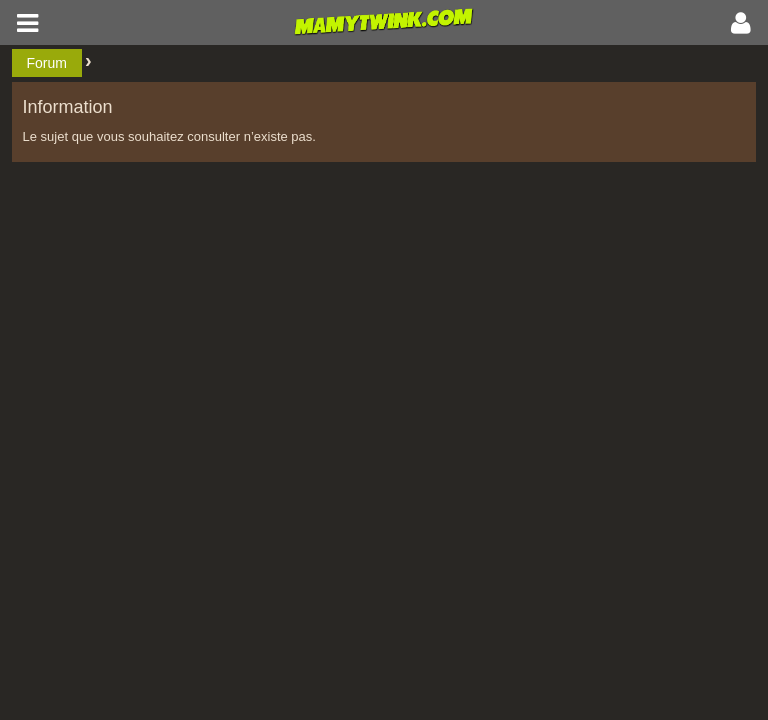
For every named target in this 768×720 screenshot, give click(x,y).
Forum (47, 63)
